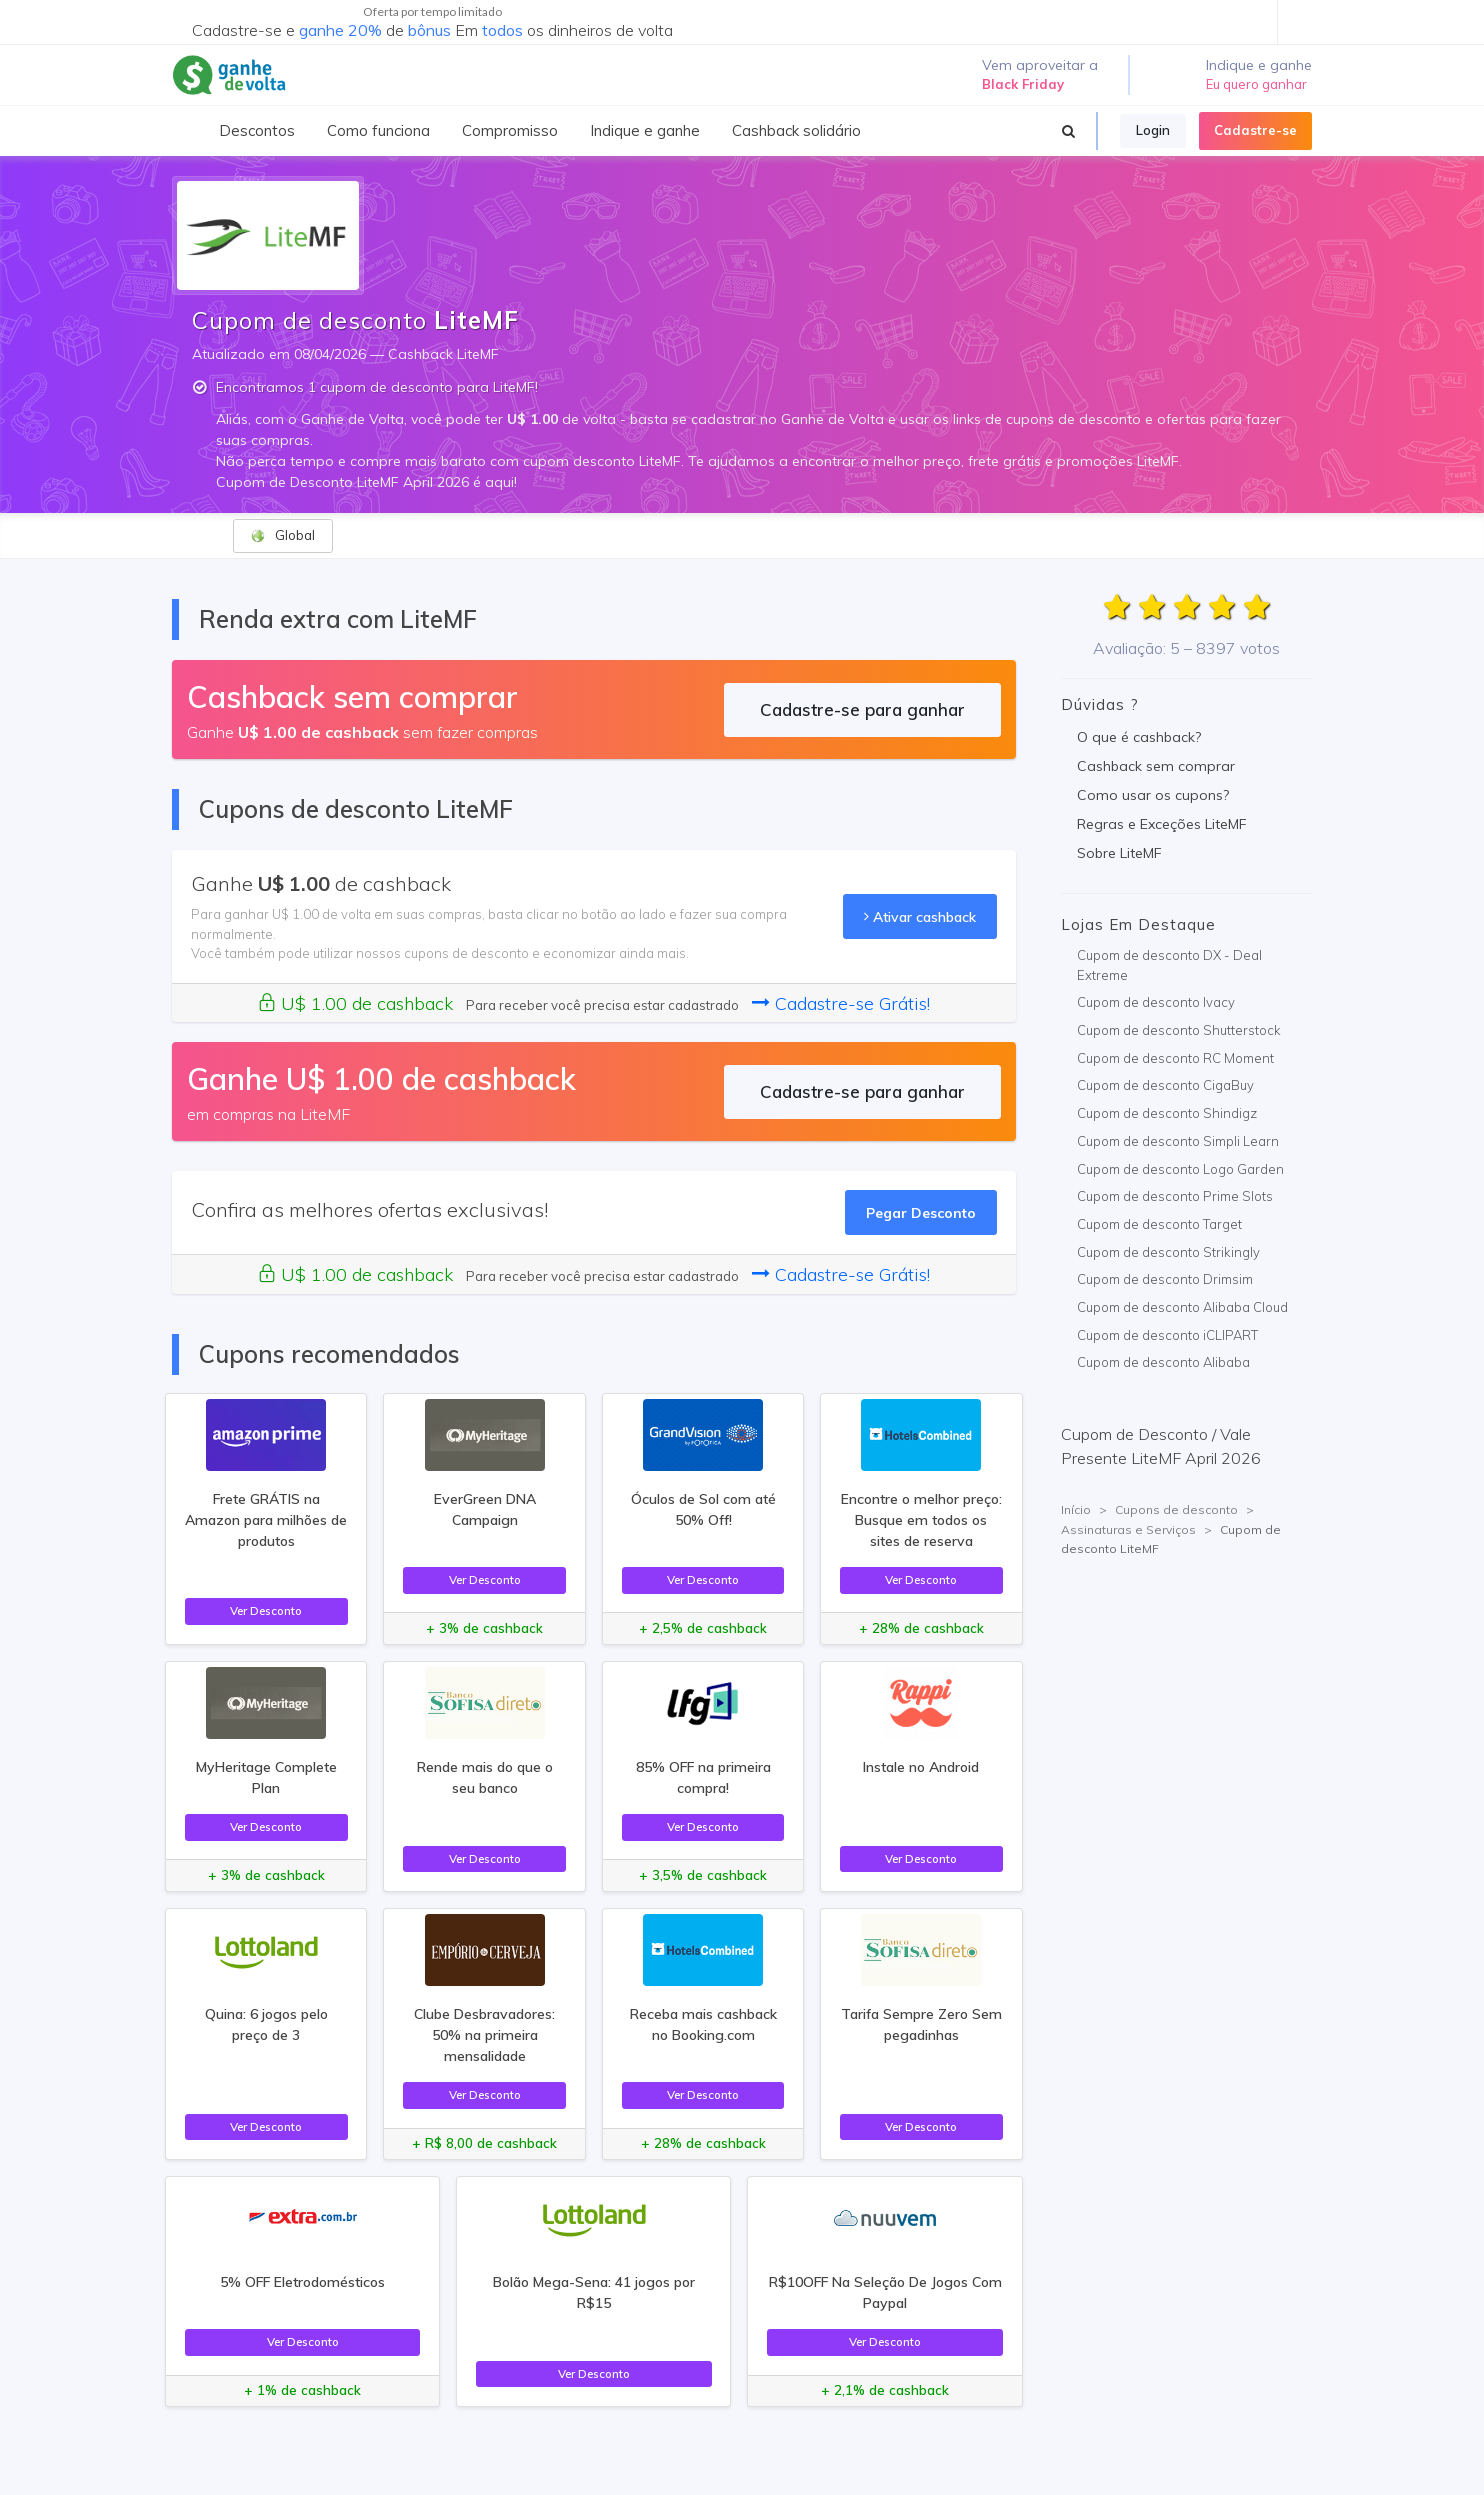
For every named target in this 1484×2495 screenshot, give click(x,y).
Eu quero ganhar (1256, 84)
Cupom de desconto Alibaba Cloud (1182, 1307)
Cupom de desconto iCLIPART (1167, 1335)
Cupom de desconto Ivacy (1156, 1002)
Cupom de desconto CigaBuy (1165, 1085)
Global (282, 535)
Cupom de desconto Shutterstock (1179, 1030)
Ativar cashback (920, 916)
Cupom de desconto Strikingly (1168, 1252)
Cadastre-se (1255, 130)
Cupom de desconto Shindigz (1167, 1113)
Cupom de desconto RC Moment (1175, 1058)
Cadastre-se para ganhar (862, 709)
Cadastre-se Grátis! (841, 1003)
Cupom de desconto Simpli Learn (1178, 1141)
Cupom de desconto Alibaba (1163, 1362)
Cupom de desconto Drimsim (1165, 1279)
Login (1153, 130)
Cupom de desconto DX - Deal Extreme (1169, 965)
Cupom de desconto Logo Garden (1180, 1169)
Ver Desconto (266, 1610)
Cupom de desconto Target (1159, 1224)
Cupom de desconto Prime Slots (1175, 1196)
